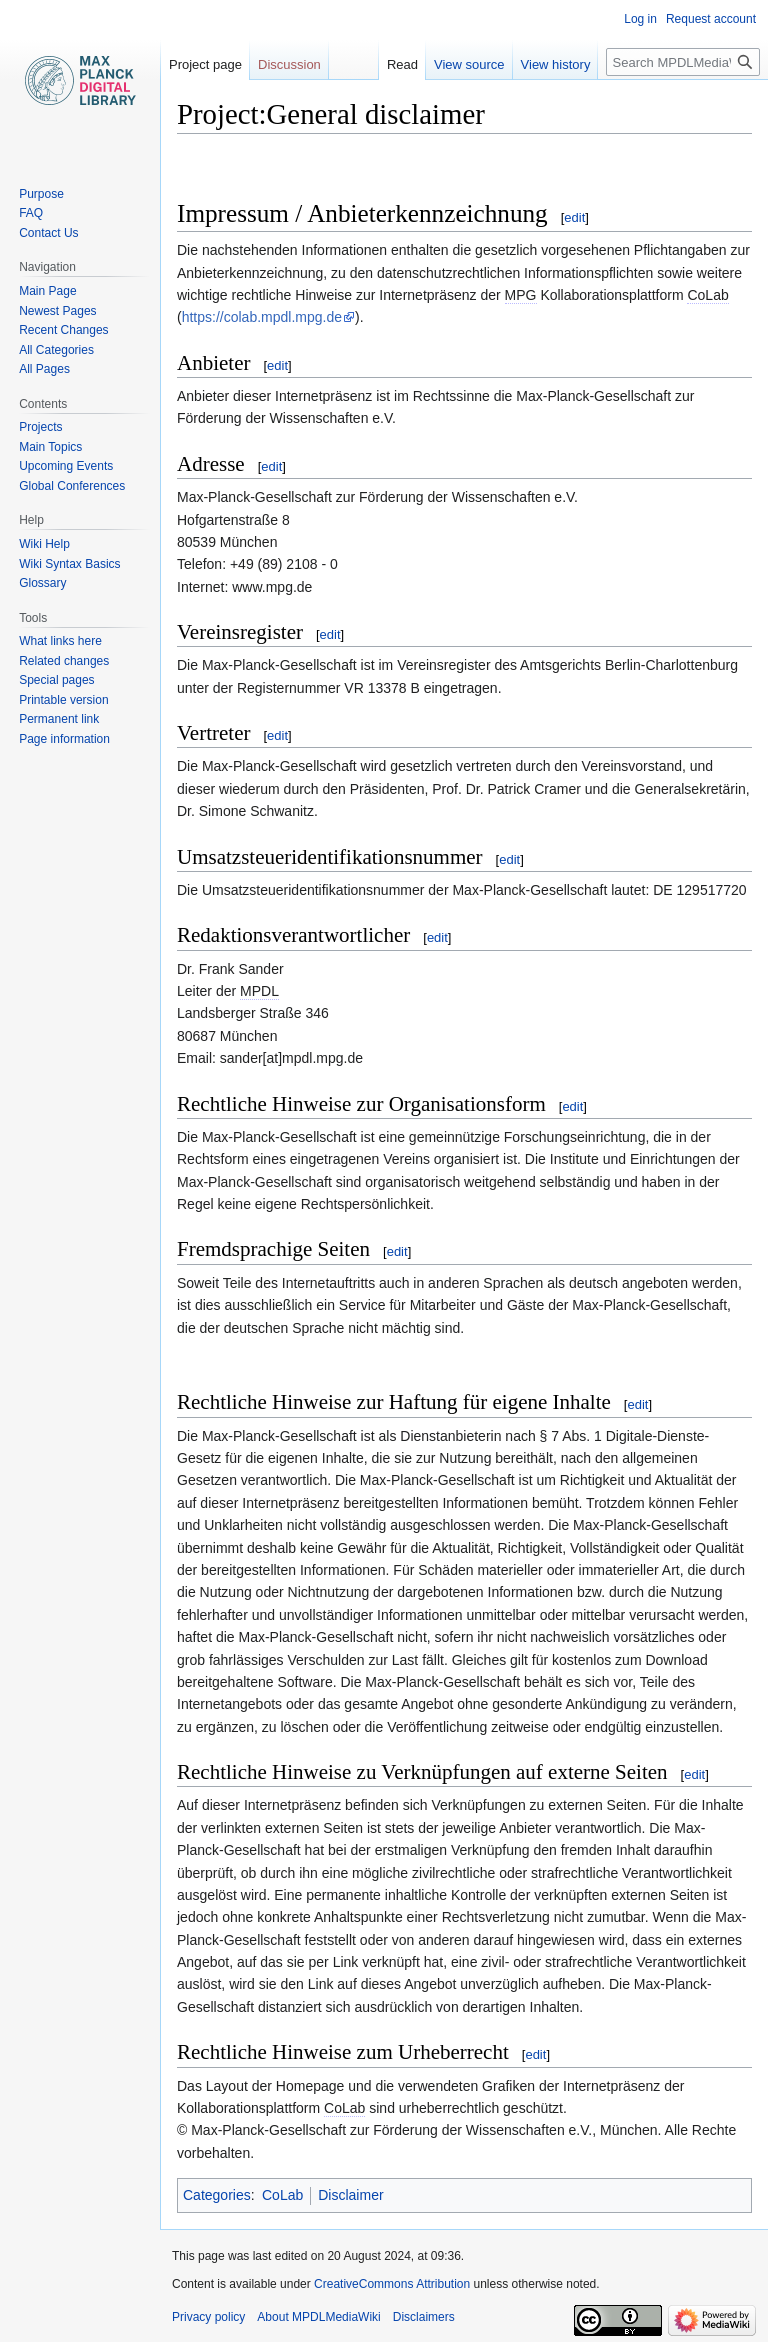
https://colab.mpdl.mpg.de (262, 317)
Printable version (63, 700)
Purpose (41, 194)
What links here (60, 641)
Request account (711, 19)
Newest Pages (57, 311)
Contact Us (48, 233)
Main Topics (50, 447)
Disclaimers (424, 2317)
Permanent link (59, 719)
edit (574, 217)
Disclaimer (350, 2195)
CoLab (282, 2195)
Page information (64, 739)
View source (469, 64)
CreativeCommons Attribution (392, 2284)
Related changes (64, 661)
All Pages (44, 369)
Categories (217, 2195)
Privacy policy (208, 2317)
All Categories (56, 350)
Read (402, 64)
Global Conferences (72, 486)
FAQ (31, 213)
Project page (205, 64)
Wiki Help (44, 544)
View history (556, 64)
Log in (640, 19)
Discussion (289, 64)
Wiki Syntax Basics (69, 564)
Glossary (42, 583)
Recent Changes (63, 330)
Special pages (56, 680)
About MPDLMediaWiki (318, 2317)
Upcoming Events (66, 466)
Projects (40, 427)
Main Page (47, 291)
